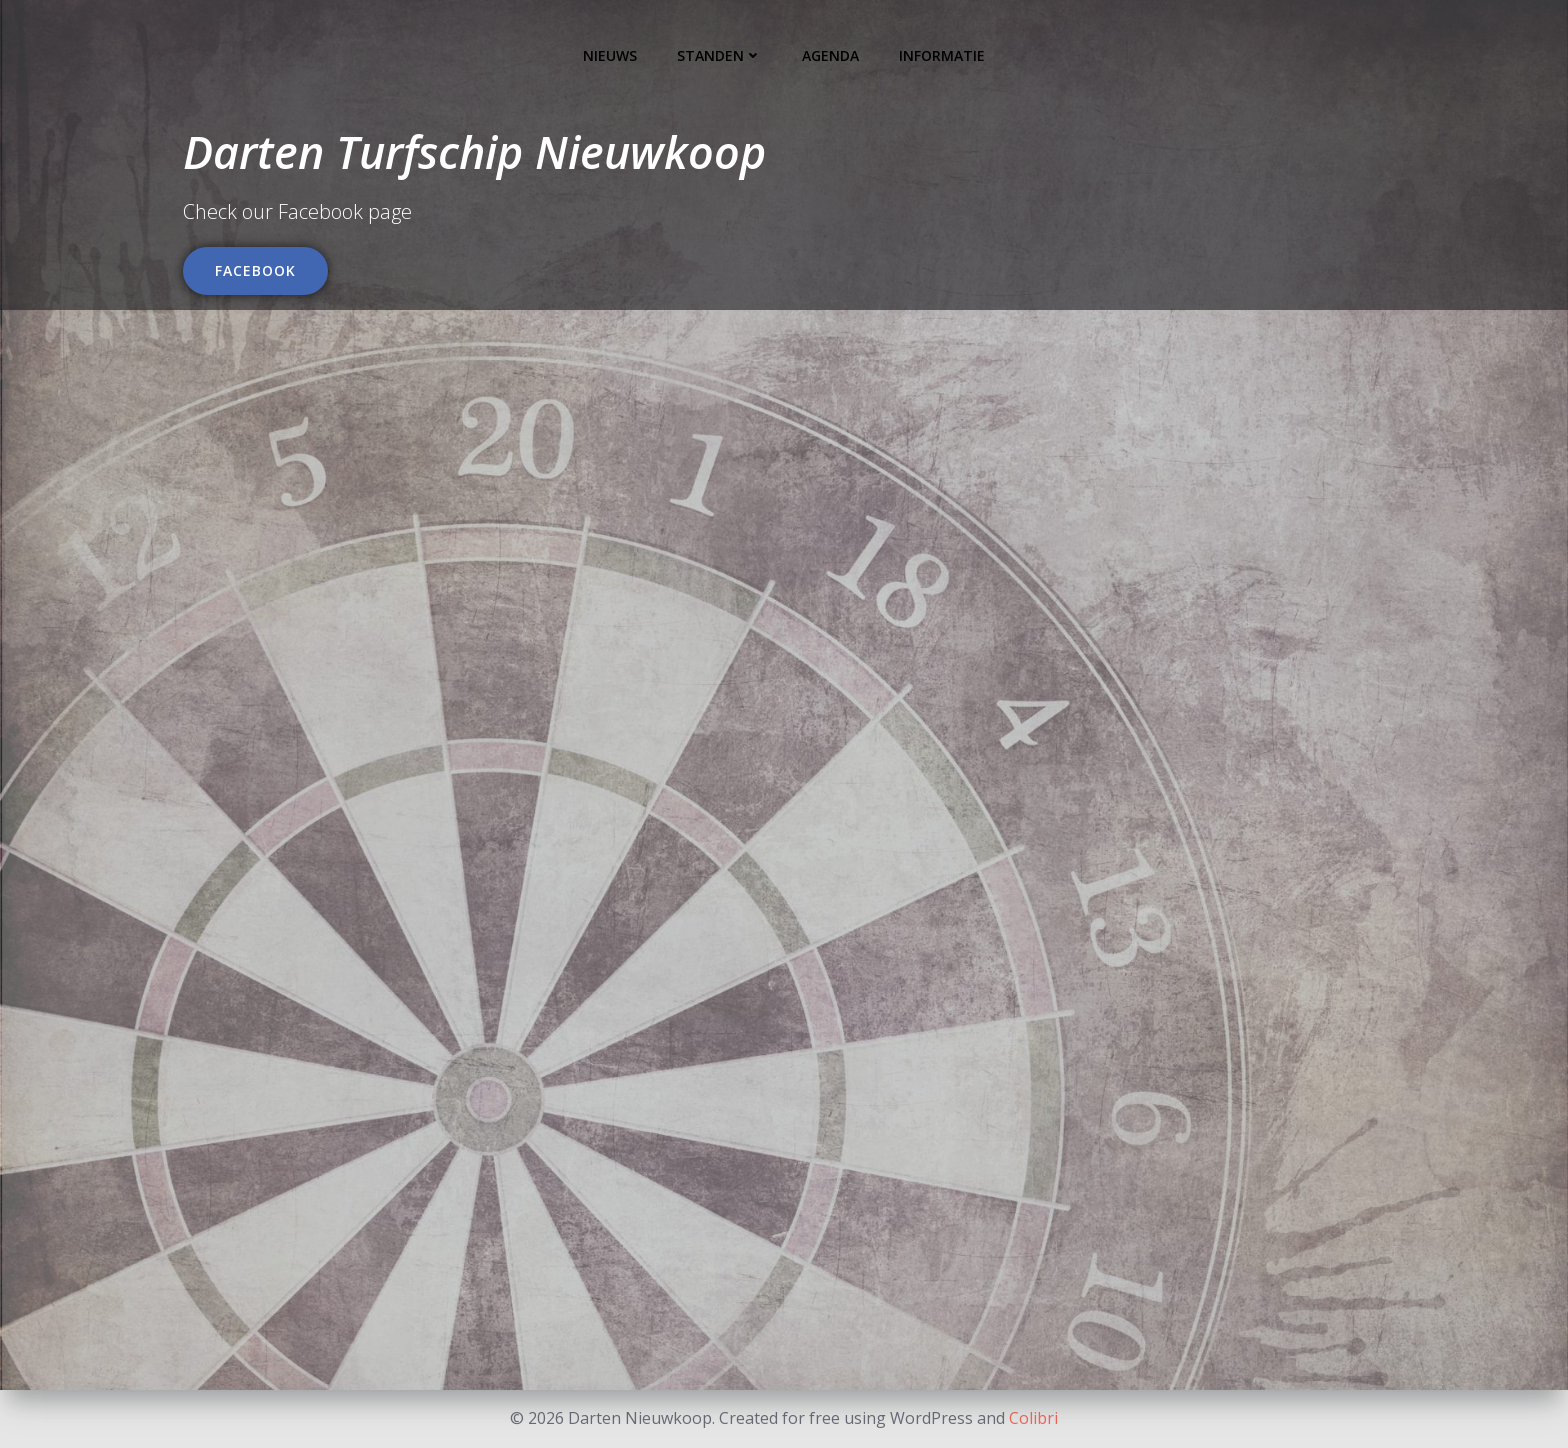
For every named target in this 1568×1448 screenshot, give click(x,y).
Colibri (1033, 1418)
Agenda (830, 55)
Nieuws (610, 55)
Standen (719, 55)
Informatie (942, 55)
